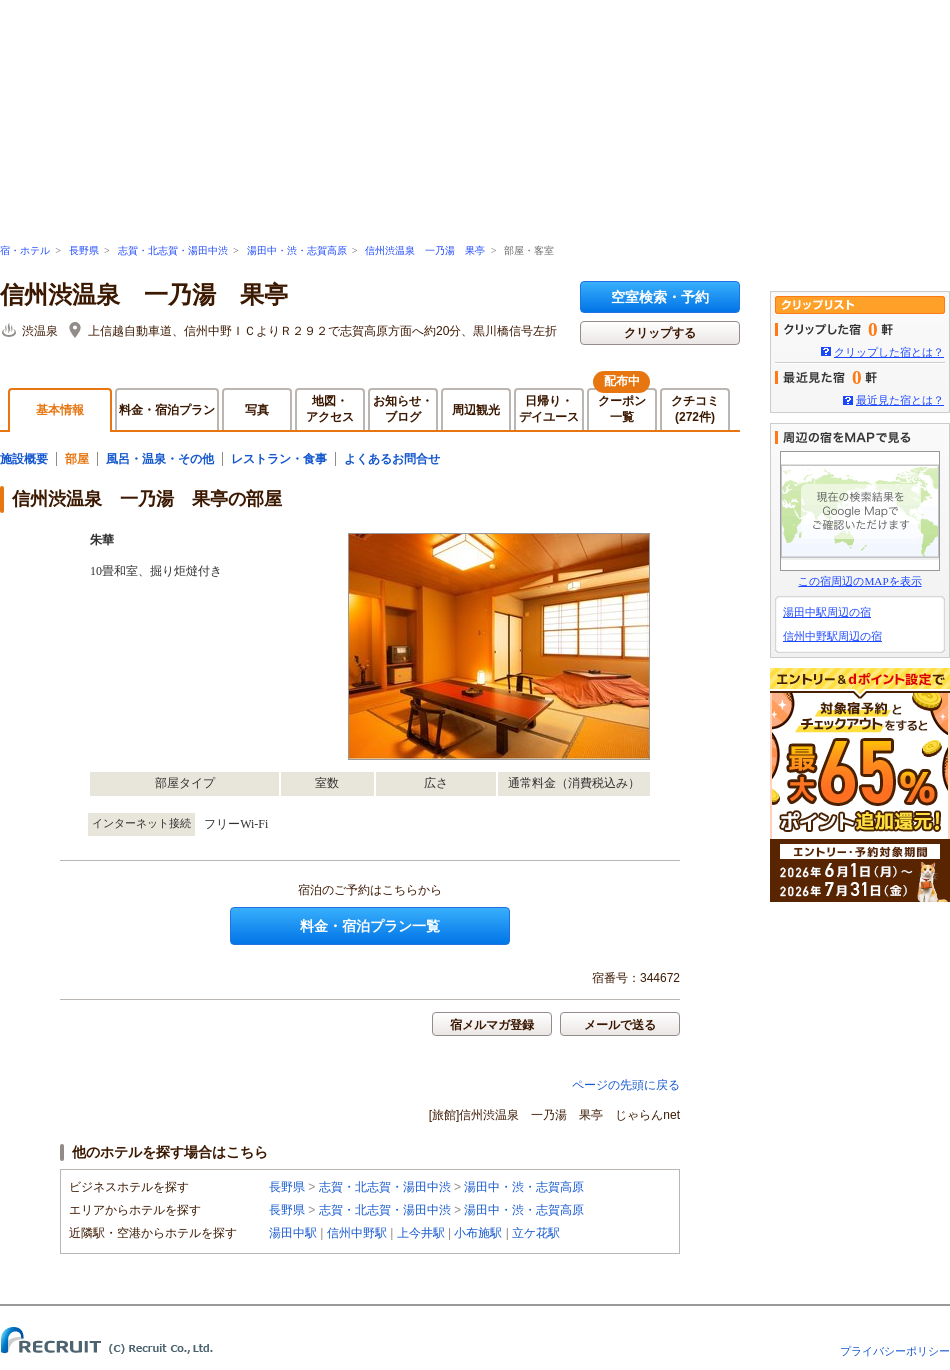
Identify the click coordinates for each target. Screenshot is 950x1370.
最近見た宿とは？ (900, 400)
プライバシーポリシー (895, 1351)
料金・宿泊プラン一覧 (370, 926)
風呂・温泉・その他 (160, 459)
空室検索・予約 (660, 297)
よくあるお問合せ (392, 459)
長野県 (84, 250)
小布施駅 (478, 1233)
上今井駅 (421, 1233)
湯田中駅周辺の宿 (827, 612)
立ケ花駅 (536, 1233)
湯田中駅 (293, 1233)
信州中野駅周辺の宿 (832, 636)
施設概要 (24, 459)
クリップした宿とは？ (889, 352)
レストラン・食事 (279, 459)
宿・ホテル (25, 250)
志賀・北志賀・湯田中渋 (173, 250)
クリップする (660, 333)
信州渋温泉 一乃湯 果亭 (425, 250)
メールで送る (620, 1025)
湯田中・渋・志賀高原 (297, 250)
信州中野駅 (357, 1233)
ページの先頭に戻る (626, 1085)
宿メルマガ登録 (492, 1025)
